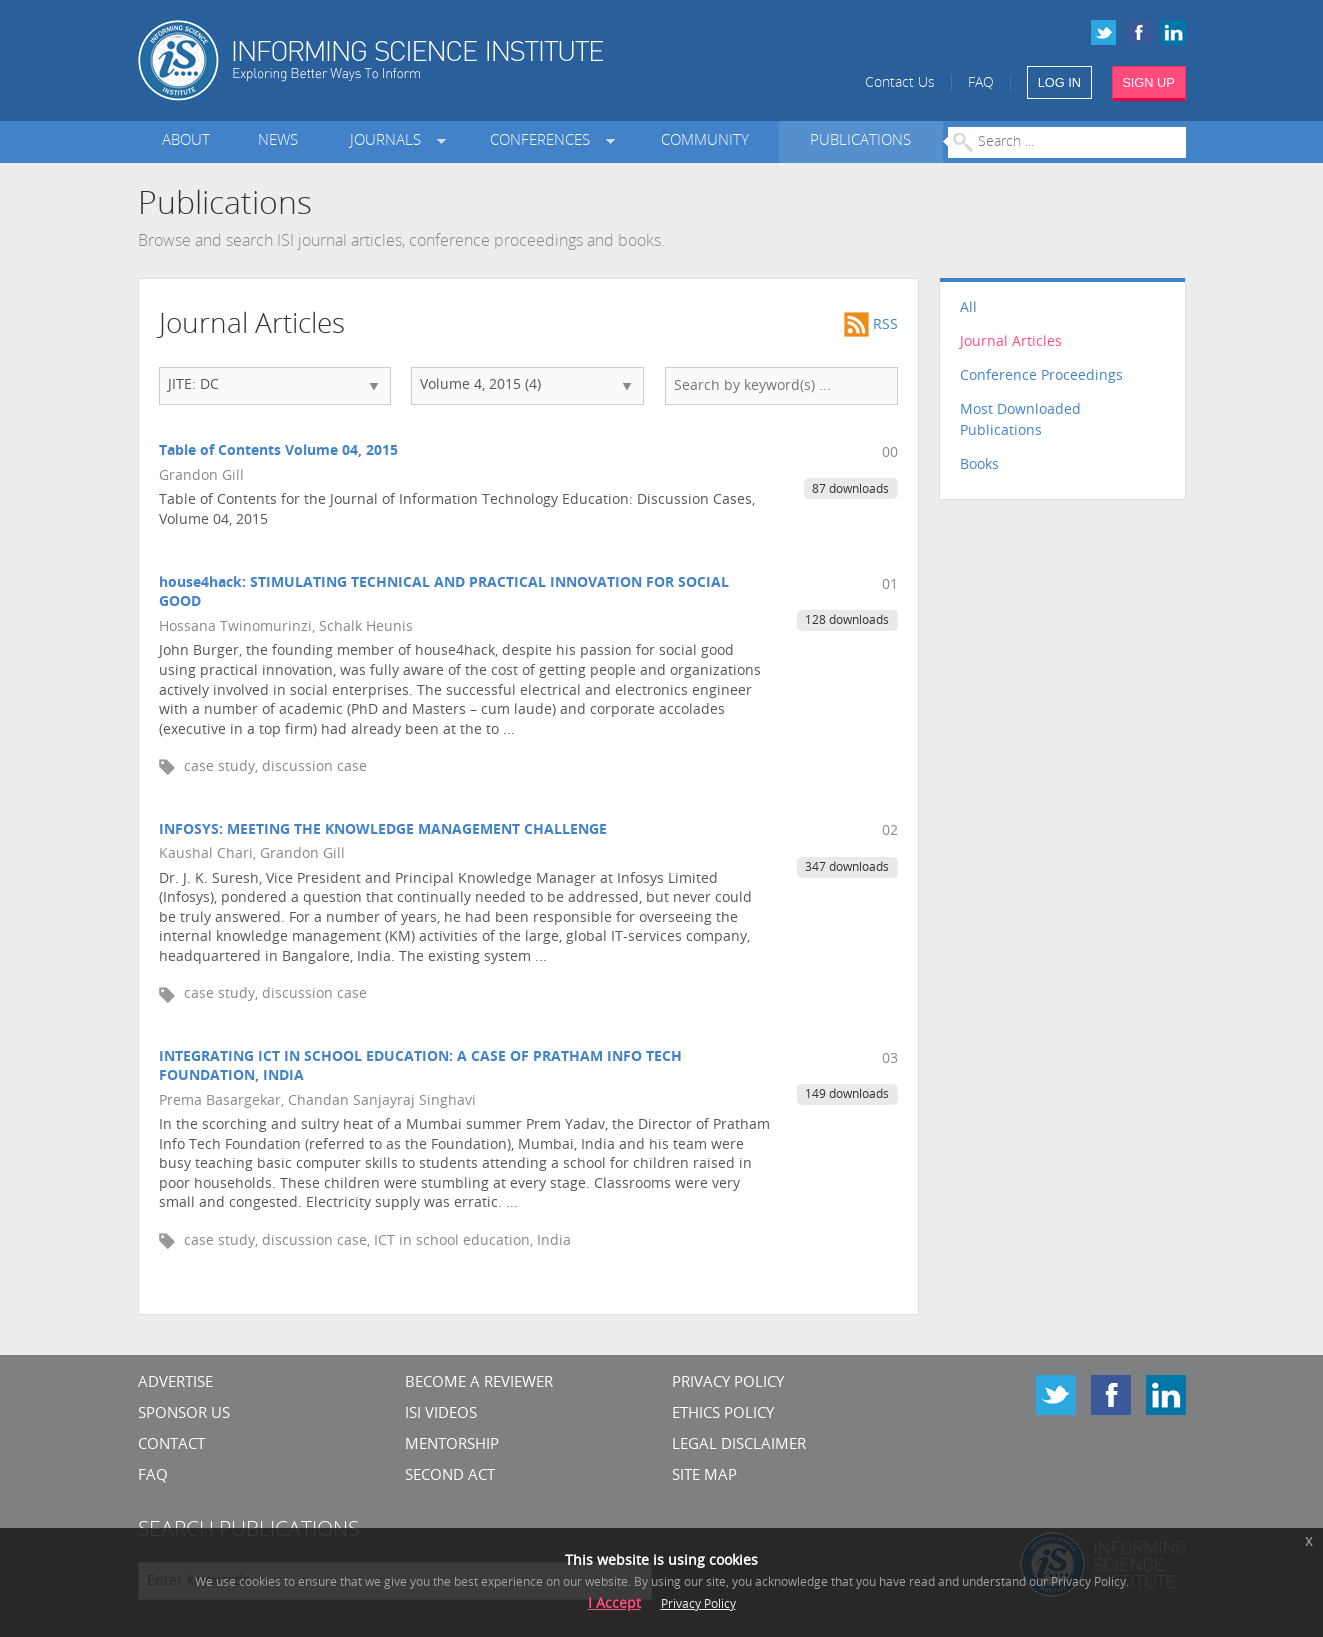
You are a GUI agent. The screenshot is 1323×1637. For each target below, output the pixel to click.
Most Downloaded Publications (1020, 421)
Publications (860, 141)
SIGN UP (1148, 82)
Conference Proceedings (1041, 376)
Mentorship (452, 1445)
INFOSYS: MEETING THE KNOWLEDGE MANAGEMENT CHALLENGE (383, 830)
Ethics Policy (723, 1414)
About (186, 141)
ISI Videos (441, 1414)
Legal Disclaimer (739, 1445)
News (278, 141)
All (968, 308)
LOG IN (1059, 82)
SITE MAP (704, 1476)
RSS (871, 325)
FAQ (981, 83)
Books (979, 465)
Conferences (544, 141)
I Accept (614, 1604)
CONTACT (171, 1445)
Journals (389, 141)
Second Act (450, 1476)
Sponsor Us (184, 1414)
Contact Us (900, 83)
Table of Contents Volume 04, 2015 (278, 451)
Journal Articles (1011, 342)
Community (705, 141)
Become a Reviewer (479, 1383)
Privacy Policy (728, 1383)
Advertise (175, 1383)
